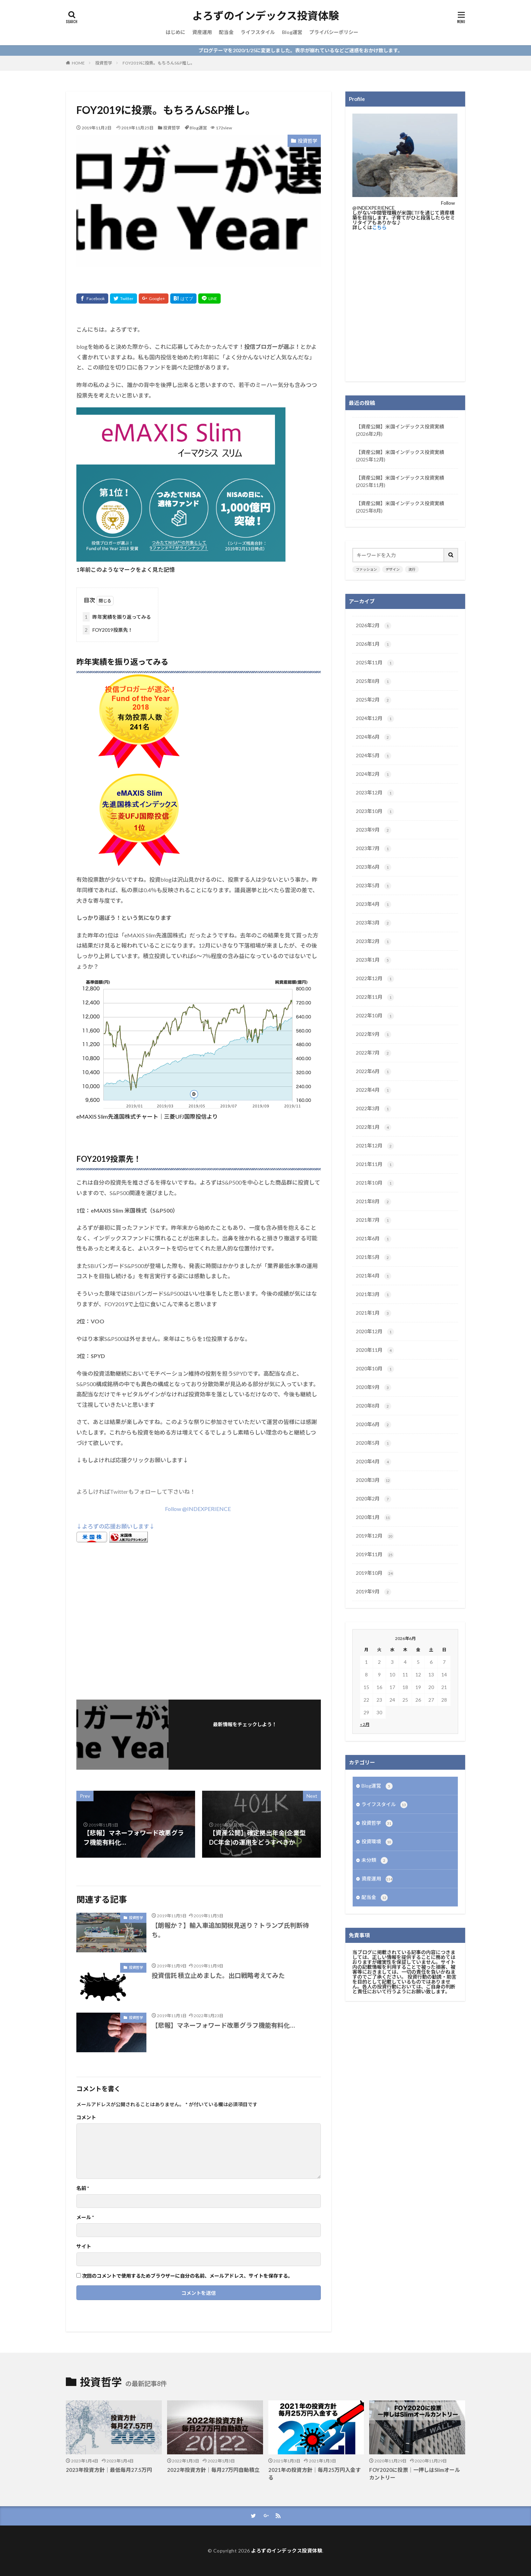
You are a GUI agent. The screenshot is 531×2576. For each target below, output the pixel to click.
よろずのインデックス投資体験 (265, 16)
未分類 (374, 1860)
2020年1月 (373, 1517)
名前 (82, 2188)
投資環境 (377, 1841)
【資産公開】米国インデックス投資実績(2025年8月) (400, 507)
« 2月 (365, 1724)
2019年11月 (375, 1554)
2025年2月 (373, 700)
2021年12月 (375, 1146)
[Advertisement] (198, 1619)
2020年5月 (373, 1443)
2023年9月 (373, 830)
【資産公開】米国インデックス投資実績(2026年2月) (400, 430)
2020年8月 (373, 1406)
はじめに (175, 32)
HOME (78, 63)
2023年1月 (373, 960)
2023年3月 (373, 923)
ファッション (366, 569)
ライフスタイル (258, 32)
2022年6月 (373, 1071)
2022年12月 (375, 978)
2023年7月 (373, 848)
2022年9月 (373, 1034)
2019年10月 (375, 1573)
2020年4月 (373, 1461)
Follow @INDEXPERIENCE (198, 1508)
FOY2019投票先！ (108, 630)
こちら (379, 227)
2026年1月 (373, 644)
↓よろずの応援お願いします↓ (115, 1526)
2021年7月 (373, 1220)
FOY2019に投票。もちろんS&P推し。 (159, 63)
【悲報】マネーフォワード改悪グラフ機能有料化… (223, 2025)
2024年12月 (375, 718)
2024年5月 (373, 755)
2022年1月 (373, 1127)
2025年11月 (375, 662)
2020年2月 (373, 1499)
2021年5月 (373, 1257)
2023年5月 (373, 885)
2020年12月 (375, 1331)
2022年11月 (375, 997)
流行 (411, 569)
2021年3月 (373, 1294)
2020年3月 (373, 1480)
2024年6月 (373, 737)
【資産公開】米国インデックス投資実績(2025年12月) (400, 455)
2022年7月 (373, 1053)
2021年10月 (375, 1183)
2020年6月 (373, 1424)
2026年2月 (373, 625)
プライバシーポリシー (333, 32)
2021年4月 (373, 1276)
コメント (86, 2117)
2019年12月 (375, 1536)
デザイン (393, 569)
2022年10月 (375, 1015)
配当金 (226, 32)
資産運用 (202, 32)
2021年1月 (373, 1313)
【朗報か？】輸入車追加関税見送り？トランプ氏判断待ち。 (230, 1930)
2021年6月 (373, 1238)
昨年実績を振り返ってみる (117, 617)
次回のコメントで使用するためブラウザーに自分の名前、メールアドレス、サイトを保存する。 (187, 2275)
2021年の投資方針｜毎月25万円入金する (314, 2474)
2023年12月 (375, 792)
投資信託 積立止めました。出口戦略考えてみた (218, 1975)
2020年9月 (373, 1387)
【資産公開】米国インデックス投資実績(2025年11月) (400, 481)
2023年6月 (373, 867)
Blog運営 (292, 32)
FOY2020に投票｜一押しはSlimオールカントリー (414, 2474)
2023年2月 (373, 941)
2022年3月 (373, 1108)
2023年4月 (373, 904)
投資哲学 (103, 63)
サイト (83, 2246)
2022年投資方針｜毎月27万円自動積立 (213, 2470)
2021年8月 (373, 1201)
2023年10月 (375, 811)
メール (85, 2217)
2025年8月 (373, 681)
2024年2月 (373, 774)
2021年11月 (375, 1164)
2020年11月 (375, 1350)
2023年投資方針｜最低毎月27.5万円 (109, 2470)
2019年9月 (373, 1591)
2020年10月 (375, 1368)
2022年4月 (373, 1090)
